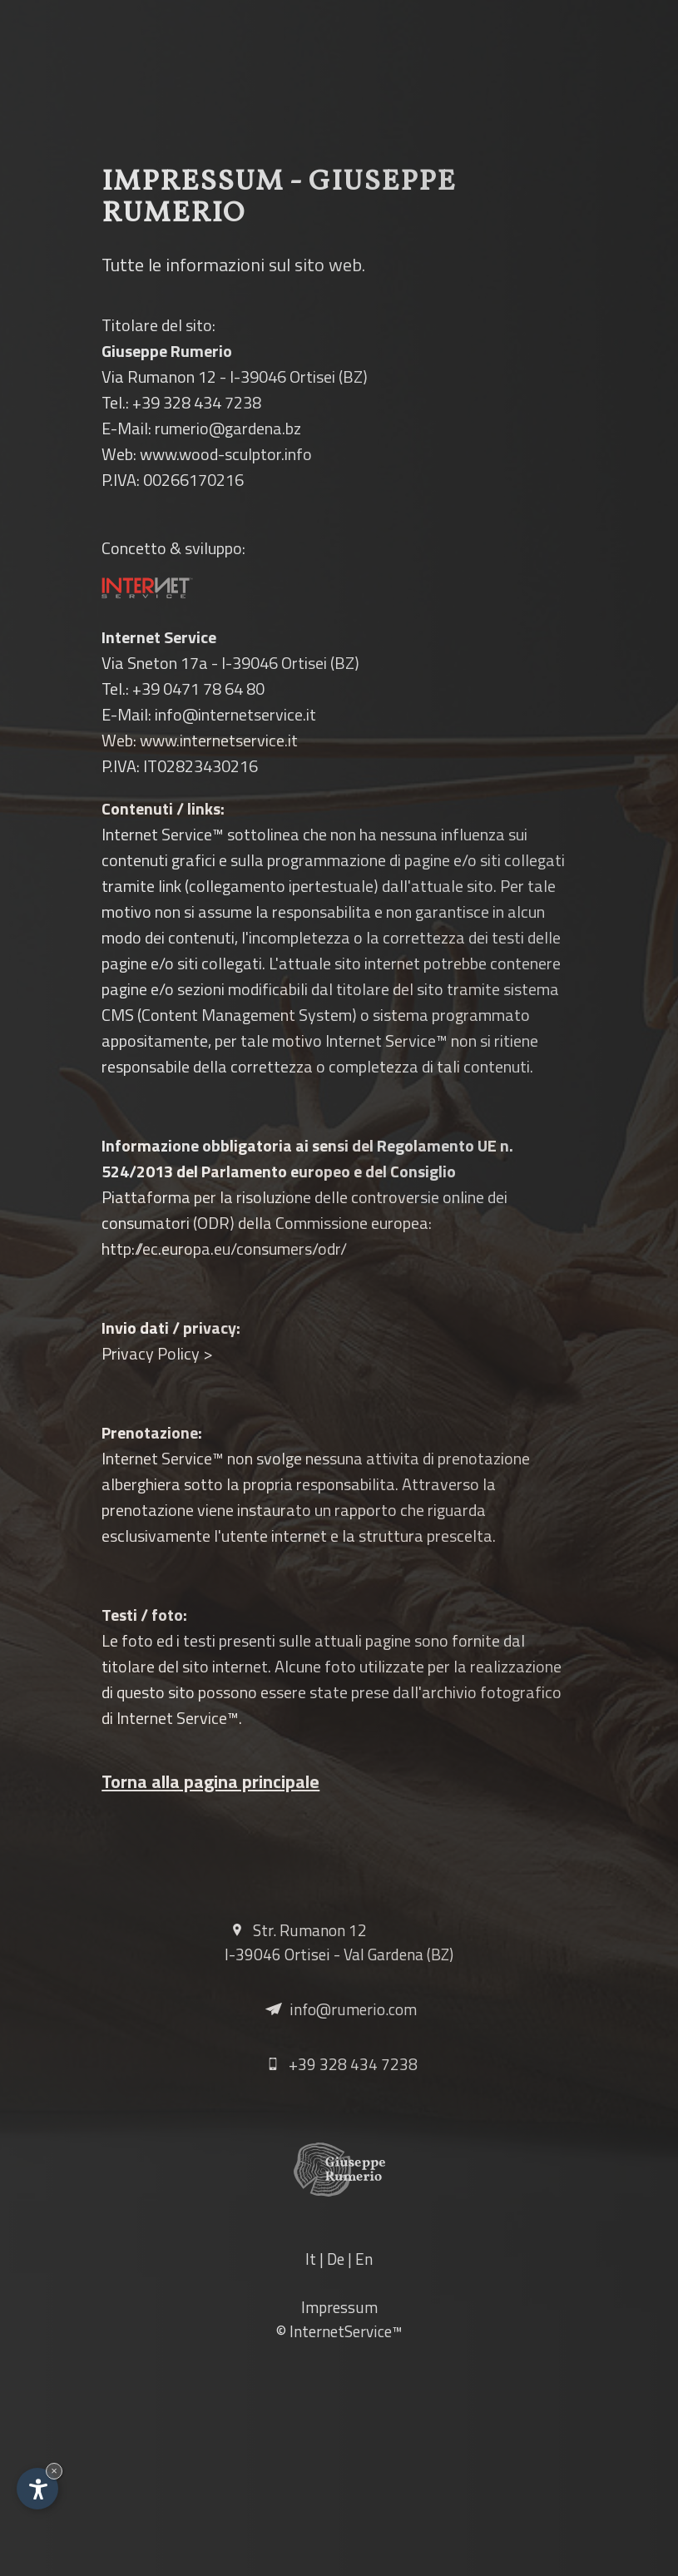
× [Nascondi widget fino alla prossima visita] (54, 2471)
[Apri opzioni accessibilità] (37, 2488)
